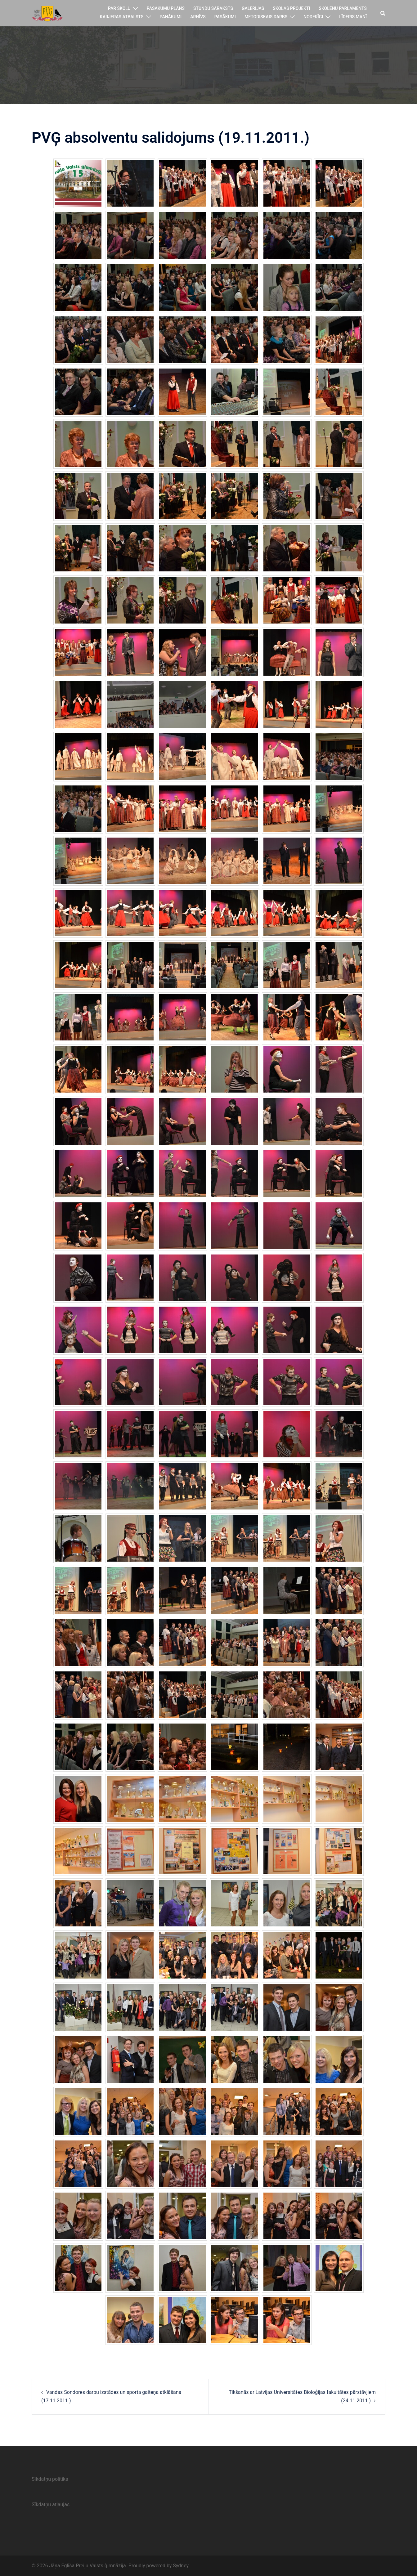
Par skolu (119, 8)
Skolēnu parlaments (343, 8)
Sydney (181, 2566)
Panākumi (171, 16)
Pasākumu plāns (166, 8)
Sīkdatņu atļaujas (51, 2504)
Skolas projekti (291, 8)
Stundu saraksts (213, 8)
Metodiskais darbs (265, 16)
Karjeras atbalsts (122, 16)
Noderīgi (313, 16)
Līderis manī (353, 16)
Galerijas (253, 8)
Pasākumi (225, 16)
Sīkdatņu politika (50, 2479)
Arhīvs (198, 16)
